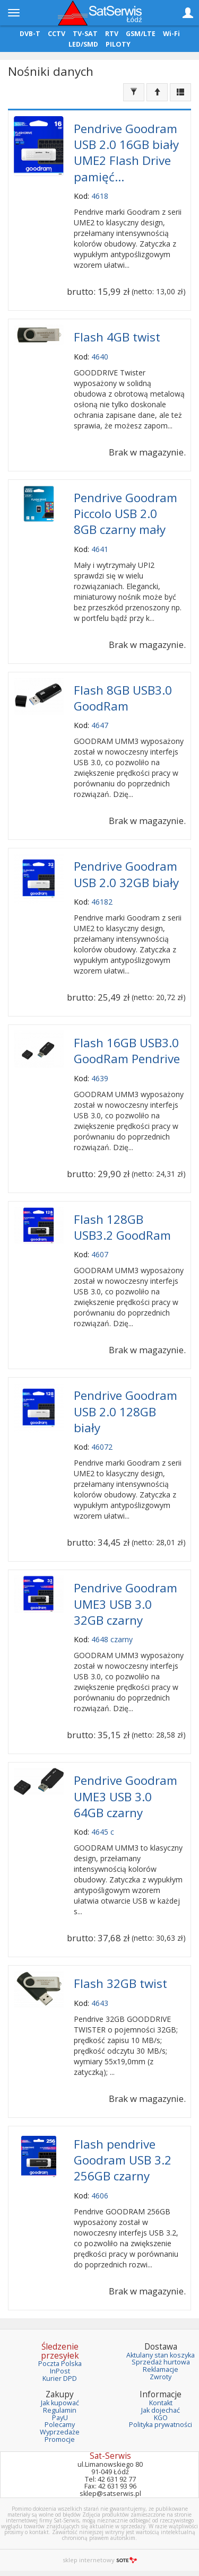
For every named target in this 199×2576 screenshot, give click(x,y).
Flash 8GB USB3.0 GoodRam (123, 698)
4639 (99, 1078)
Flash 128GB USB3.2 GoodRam (122, 1227)
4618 (99, 196)
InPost (60, 2371)
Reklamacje (160, 2369)
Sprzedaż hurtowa (161, 2362)
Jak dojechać (160, 2410)
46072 (102, 1447)
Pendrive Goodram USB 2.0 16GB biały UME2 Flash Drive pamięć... (126, 152)
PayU (60, 2417)
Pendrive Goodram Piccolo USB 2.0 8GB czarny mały (125, 513)
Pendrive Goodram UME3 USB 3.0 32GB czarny (125, 1604)
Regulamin (59, 2410)
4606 (99, 2196)
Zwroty (160, 2376)
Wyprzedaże (60, 2432)
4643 (99, 2003)
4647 (99, 725)
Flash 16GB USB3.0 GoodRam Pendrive (127, 1051)
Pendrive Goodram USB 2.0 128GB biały (125, 1411)
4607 (99, 1254)
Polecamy (60, 2424)
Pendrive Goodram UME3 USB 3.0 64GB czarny (125, 1796)
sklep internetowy (100, 2560)
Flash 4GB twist (117, 337)
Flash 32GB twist (120, 1983)
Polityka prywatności (160, 2424)
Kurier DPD (59, 2378)
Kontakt (160, 2402)
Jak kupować (60, 2402)
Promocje (60, 2439)
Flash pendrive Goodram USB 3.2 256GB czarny (122, 2160)
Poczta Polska (60, 2363)
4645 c (102, 1832)
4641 (99, 549)
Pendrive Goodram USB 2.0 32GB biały (126, 874)
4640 (99, 357)
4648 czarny (112, 1639)
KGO (161, 2417)
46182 (102, 902)
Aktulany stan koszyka (160, 2355)
